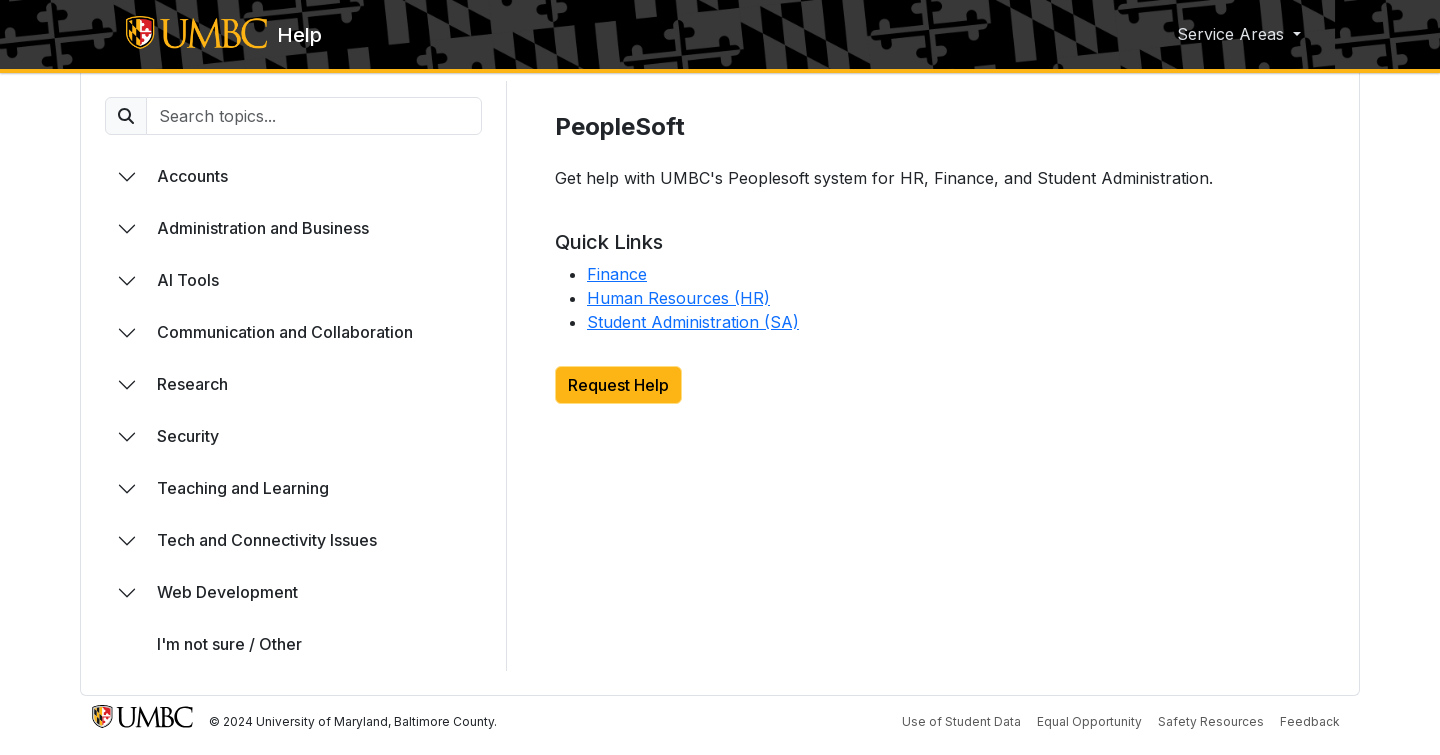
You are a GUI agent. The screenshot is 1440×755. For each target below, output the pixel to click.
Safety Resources (1211, 721)
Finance (617, 274)
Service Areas (1233, 34)
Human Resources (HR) (678, 298)
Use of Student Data (961, 721)
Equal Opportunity (1089, 721)
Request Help (618, 385)
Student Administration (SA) (693, 322)
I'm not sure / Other (229, 644)
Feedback (1310, 721)
